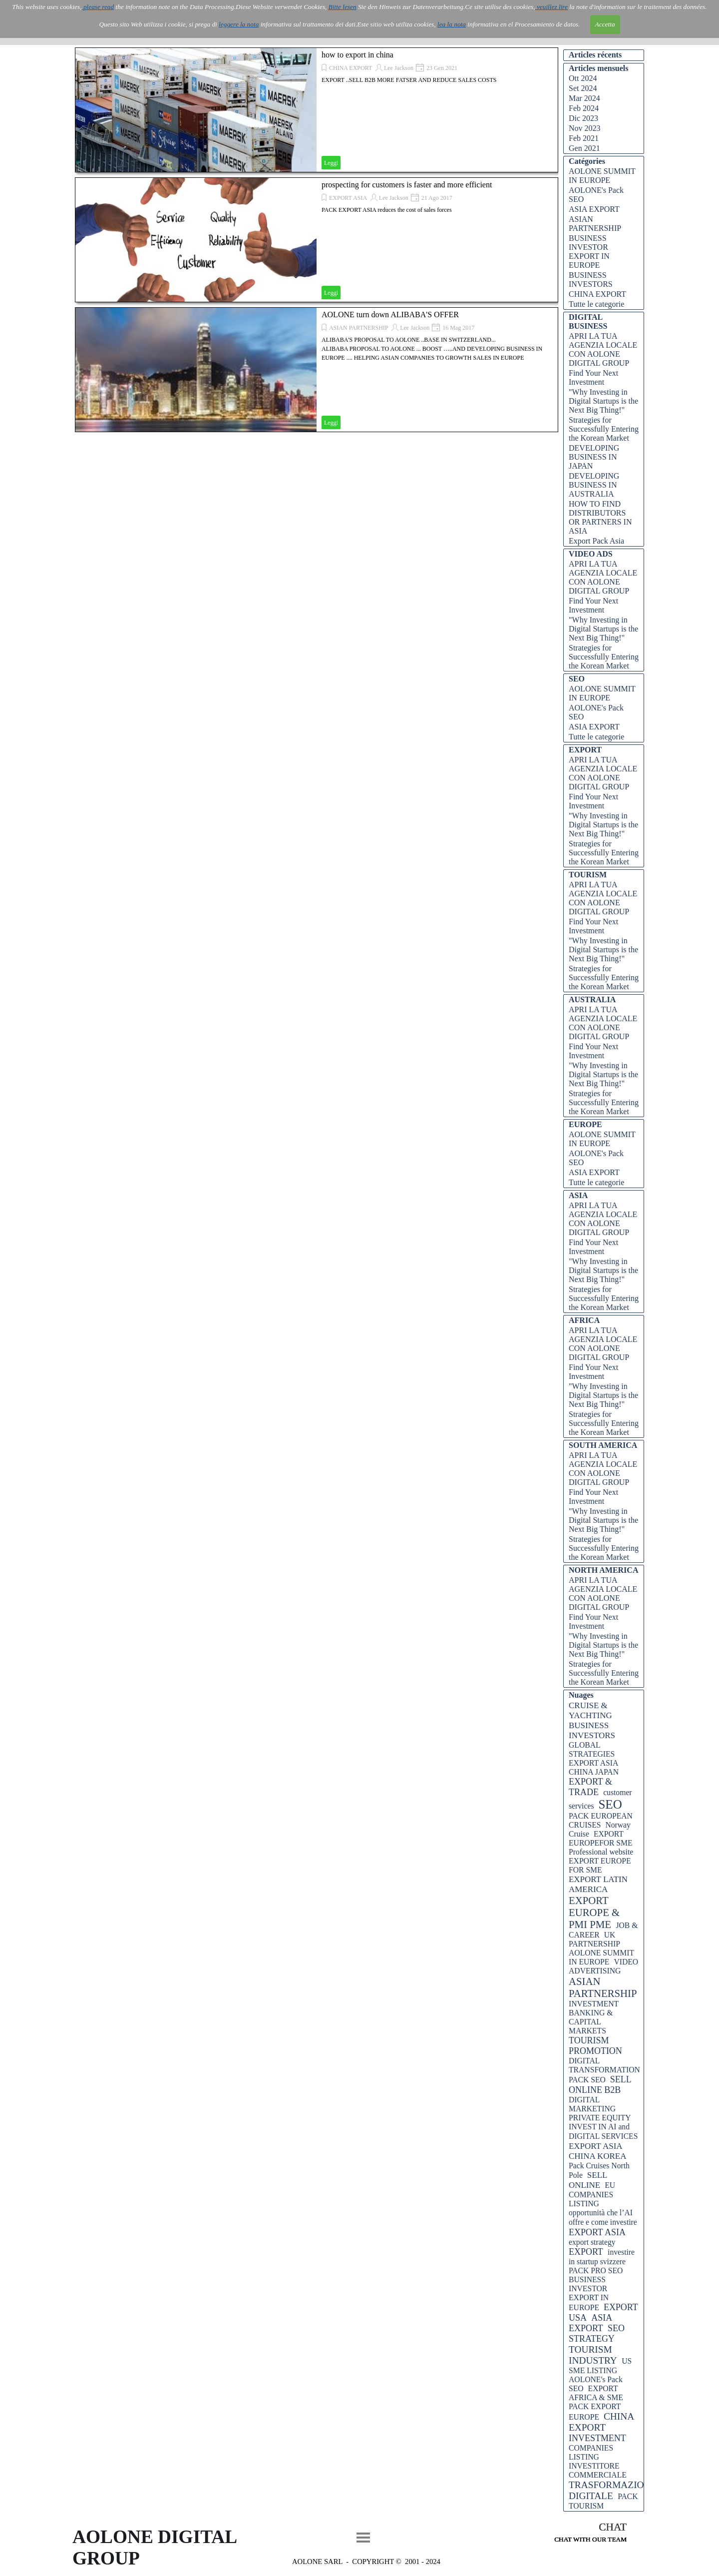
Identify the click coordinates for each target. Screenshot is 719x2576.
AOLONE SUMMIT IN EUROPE (602, 175)
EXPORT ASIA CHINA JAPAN (594, 1767)
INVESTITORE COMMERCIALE (598, 2470)
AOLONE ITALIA (132, 15)
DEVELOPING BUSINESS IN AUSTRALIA (594, 485)
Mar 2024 (584, 98)
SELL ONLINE (588, 2180)
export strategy (592, 2242)
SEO (610, 1804)
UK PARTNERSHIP (594, 1939)
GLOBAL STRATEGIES (592, 1749)
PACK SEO (587, 2079)
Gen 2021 (584, 148)
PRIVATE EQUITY (600, 2117)
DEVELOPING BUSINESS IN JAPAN (594, 457)
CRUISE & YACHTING (590, 1710)
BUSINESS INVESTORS (591, 279)
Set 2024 (583, 88)
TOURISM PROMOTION (595, 2045)
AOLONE (244, 23)
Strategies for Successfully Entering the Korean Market (604, 429)
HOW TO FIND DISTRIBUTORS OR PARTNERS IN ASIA (600, 517)
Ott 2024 (583, 78)
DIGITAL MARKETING (592, 2104)
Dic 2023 (583, 118)
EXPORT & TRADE (590, 1787)
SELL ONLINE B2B (600, 2084)
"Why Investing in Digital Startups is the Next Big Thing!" (603, 401)
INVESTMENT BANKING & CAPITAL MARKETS (594, 2017)
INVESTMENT (597, 2438)
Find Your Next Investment (593, 377)
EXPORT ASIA (348, 197)
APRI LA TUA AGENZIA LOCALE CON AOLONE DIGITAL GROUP (603, 349)
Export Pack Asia (596, 541)
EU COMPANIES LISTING (592, 2194)
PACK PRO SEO (596, 2270)
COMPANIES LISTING (591, 2452)
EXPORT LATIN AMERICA (598, 1884)
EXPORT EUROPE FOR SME (600, 1865)
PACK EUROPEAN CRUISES (601, 1820)
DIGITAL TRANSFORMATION (604, 2065)
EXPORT (586, 2252)
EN (142, 30)
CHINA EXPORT (350, 67)
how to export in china (357, 54)
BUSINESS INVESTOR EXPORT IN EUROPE (589, 251)
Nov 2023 (585, 128)
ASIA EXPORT (594, 209)
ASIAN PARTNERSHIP (358, 327)
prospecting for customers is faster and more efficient (407, 184)
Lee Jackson (399, 67)
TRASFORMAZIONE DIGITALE (613, 2490)
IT (126, 30)
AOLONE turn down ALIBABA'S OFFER (390, 314)
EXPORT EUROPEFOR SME (601, 1838)
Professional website (601, 1852)
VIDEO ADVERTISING (603, 1966)
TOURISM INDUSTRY (593, 2355)
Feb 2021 (584, 138)
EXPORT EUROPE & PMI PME (594, 1912)
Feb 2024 (584, 108)
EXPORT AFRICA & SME (596, 2393)
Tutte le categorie (596, 304)
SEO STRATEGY (597, 2333)
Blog (520, 23)
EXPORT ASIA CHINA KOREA (597, 2151)
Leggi (331, 162)
